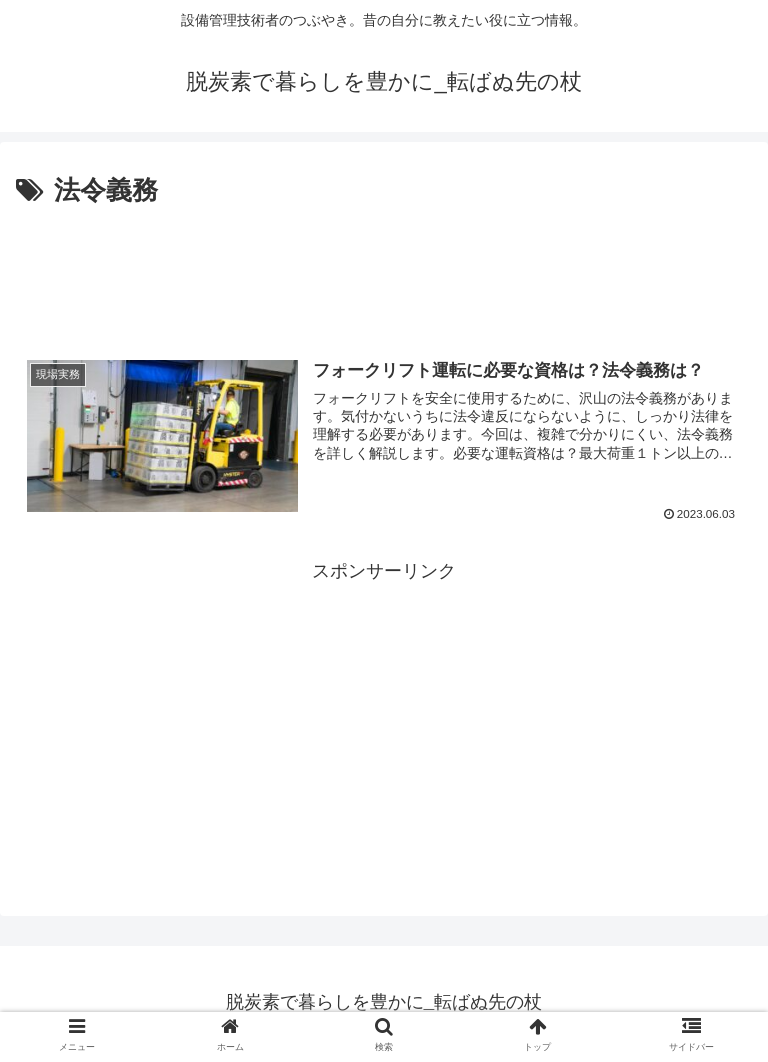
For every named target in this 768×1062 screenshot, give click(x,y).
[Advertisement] (384, 268)
